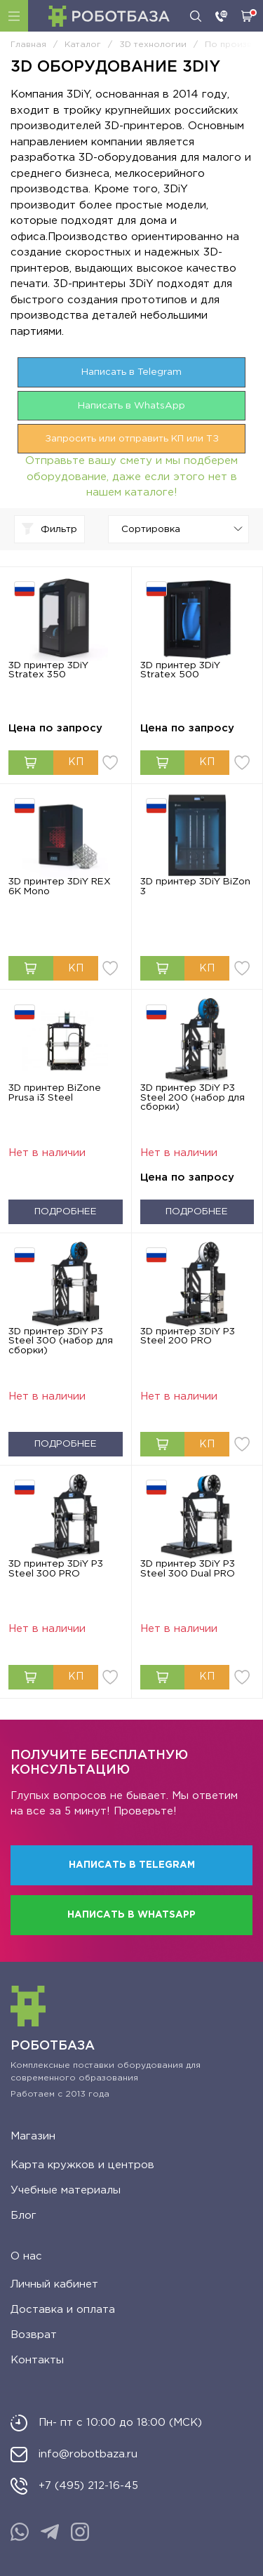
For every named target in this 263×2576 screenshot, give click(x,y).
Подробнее (65, 1211)
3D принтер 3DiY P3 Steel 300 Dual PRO (187, 1569)
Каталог (14, 16)
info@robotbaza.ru (88, 2454)
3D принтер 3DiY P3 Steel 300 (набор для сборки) (60, 1341)
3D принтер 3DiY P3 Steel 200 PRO (187, 1336)
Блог (23, 2215)
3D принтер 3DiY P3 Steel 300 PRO (55, 1569)
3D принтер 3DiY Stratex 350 (48, 670)
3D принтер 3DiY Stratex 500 (180, 670)
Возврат (34, 2334)
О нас (26, 2256)
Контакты (37, 2360)
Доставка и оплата (63, 2309)
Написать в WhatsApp (131, 405)
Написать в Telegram (131, 372)
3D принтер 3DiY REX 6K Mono (59, 886)
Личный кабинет (54, 2284)
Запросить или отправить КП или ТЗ (132, 438)
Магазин (33, 2136)
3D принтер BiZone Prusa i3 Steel (54, 1093)
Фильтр (49, 529)
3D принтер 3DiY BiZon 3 (195, 886)
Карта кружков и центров (82, 2165)
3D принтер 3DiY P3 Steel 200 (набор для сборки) (192, 1097)
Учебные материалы (66, 2190)
